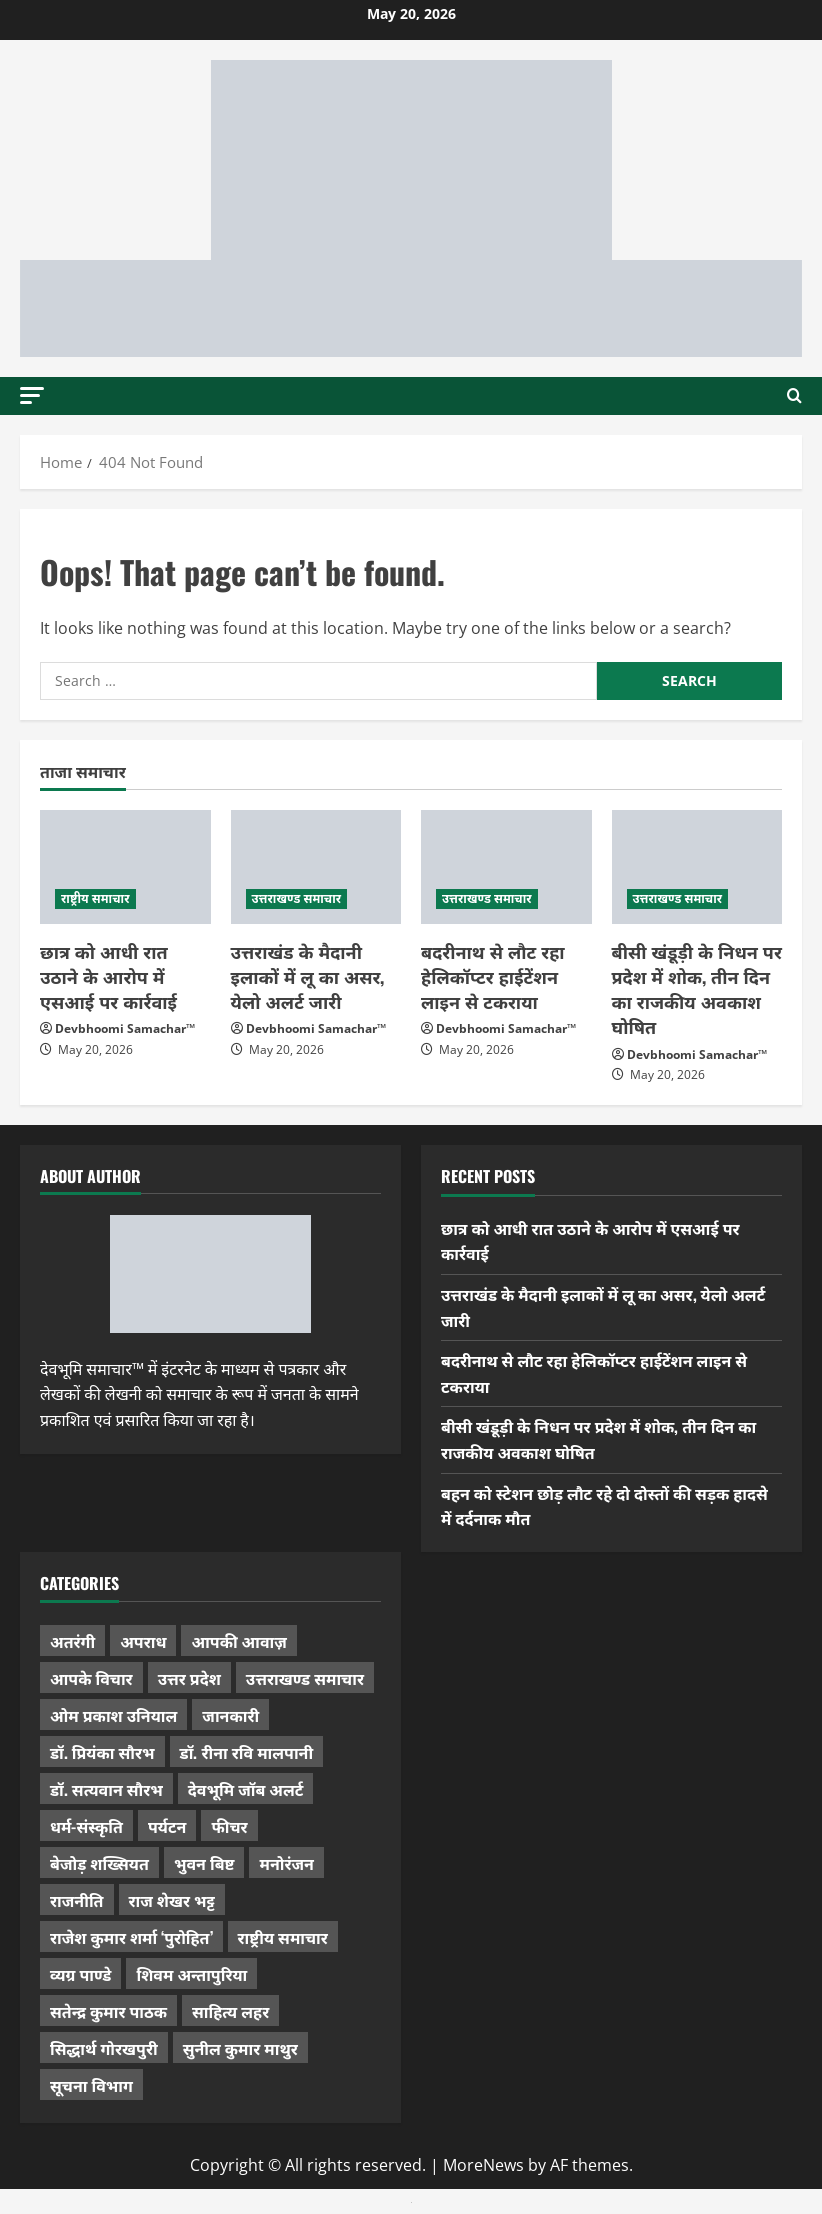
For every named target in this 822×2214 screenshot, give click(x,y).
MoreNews (483, 2165)
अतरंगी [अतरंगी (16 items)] (72, 1641)
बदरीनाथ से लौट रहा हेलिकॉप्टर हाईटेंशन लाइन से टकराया (493, 976)
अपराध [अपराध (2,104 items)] (143, 1641)
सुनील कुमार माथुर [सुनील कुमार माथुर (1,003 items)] (240, 2048)
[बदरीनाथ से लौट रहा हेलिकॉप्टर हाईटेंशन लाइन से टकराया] (506, 867)
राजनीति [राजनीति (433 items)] (77, 1900)
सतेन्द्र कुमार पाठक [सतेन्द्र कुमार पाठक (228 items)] (108, 2011)
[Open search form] (794, 396)
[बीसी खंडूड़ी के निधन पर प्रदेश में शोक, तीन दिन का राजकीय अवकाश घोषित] (697, 867)
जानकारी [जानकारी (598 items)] (230, 1715)
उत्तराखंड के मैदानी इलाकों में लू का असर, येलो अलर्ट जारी (308, 976)
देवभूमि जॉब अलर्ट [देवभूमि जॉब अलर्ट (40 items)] (246, 1789)
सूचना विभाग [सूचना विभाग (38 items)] (91, 2085)
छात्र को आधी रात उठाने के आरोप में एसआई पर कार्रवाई (108, 976)
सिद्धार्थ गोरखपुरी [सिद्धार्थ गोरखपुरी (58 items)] (104, 2048)
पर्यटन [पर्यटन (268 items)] (167, 1826)
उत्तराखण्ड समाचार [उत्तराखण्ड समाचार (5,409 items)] (305, 1678)
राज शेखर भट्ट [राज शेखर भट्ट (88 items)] (172, 1900)
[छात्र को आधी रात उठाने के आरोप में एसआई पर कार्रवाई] (125, 867)
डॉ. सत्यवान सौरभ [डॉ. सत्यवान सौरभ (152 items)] (106, 1789)
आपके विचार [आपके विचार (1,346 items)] (91, 1678)
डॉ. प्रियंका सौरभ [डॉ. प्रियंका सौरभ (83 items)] (102, 1752)
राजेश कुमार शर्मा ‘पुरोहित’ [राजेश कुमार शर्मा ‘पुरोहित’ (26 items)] (131, 1937)
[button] (32, 394)
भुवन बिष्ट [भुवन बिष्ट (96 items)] (204, 1863)
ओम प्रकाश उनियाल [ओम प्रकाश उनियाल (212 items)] (113, 1715)
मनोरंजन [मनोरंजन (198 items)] (286, 1863)
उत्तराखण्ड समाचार (297, 898)
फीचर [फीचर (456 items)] (229, 1826)
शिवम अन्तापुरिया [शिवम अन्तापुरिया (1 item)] (191, 1974)
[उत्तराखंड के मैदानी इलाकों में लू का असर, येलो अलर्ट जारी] (316, 867)
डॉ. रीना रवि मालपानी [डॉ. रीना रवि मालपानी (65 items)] (247, 1752)
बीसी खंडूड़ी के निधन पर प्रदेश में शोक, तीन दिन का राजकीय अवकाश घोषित (697, 989)
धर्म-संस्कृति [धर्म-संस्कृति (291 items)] (86, 1826)
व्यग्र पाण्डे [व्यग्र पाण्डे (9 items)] (80, 1974)
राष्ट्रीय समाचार (95, 898)
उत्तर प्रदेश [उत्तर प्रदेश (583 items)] (189, 1678)
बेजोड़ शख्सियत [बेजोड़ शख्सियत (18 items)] (99, 1863)
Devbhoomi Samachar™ (125, 1028)
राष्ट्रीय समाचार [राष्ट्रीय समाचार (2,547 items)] (283, 1937)
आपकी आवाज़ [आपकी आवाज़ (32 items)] (238, 1641)
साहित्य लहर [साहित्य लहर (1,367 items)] (230, 2011)
